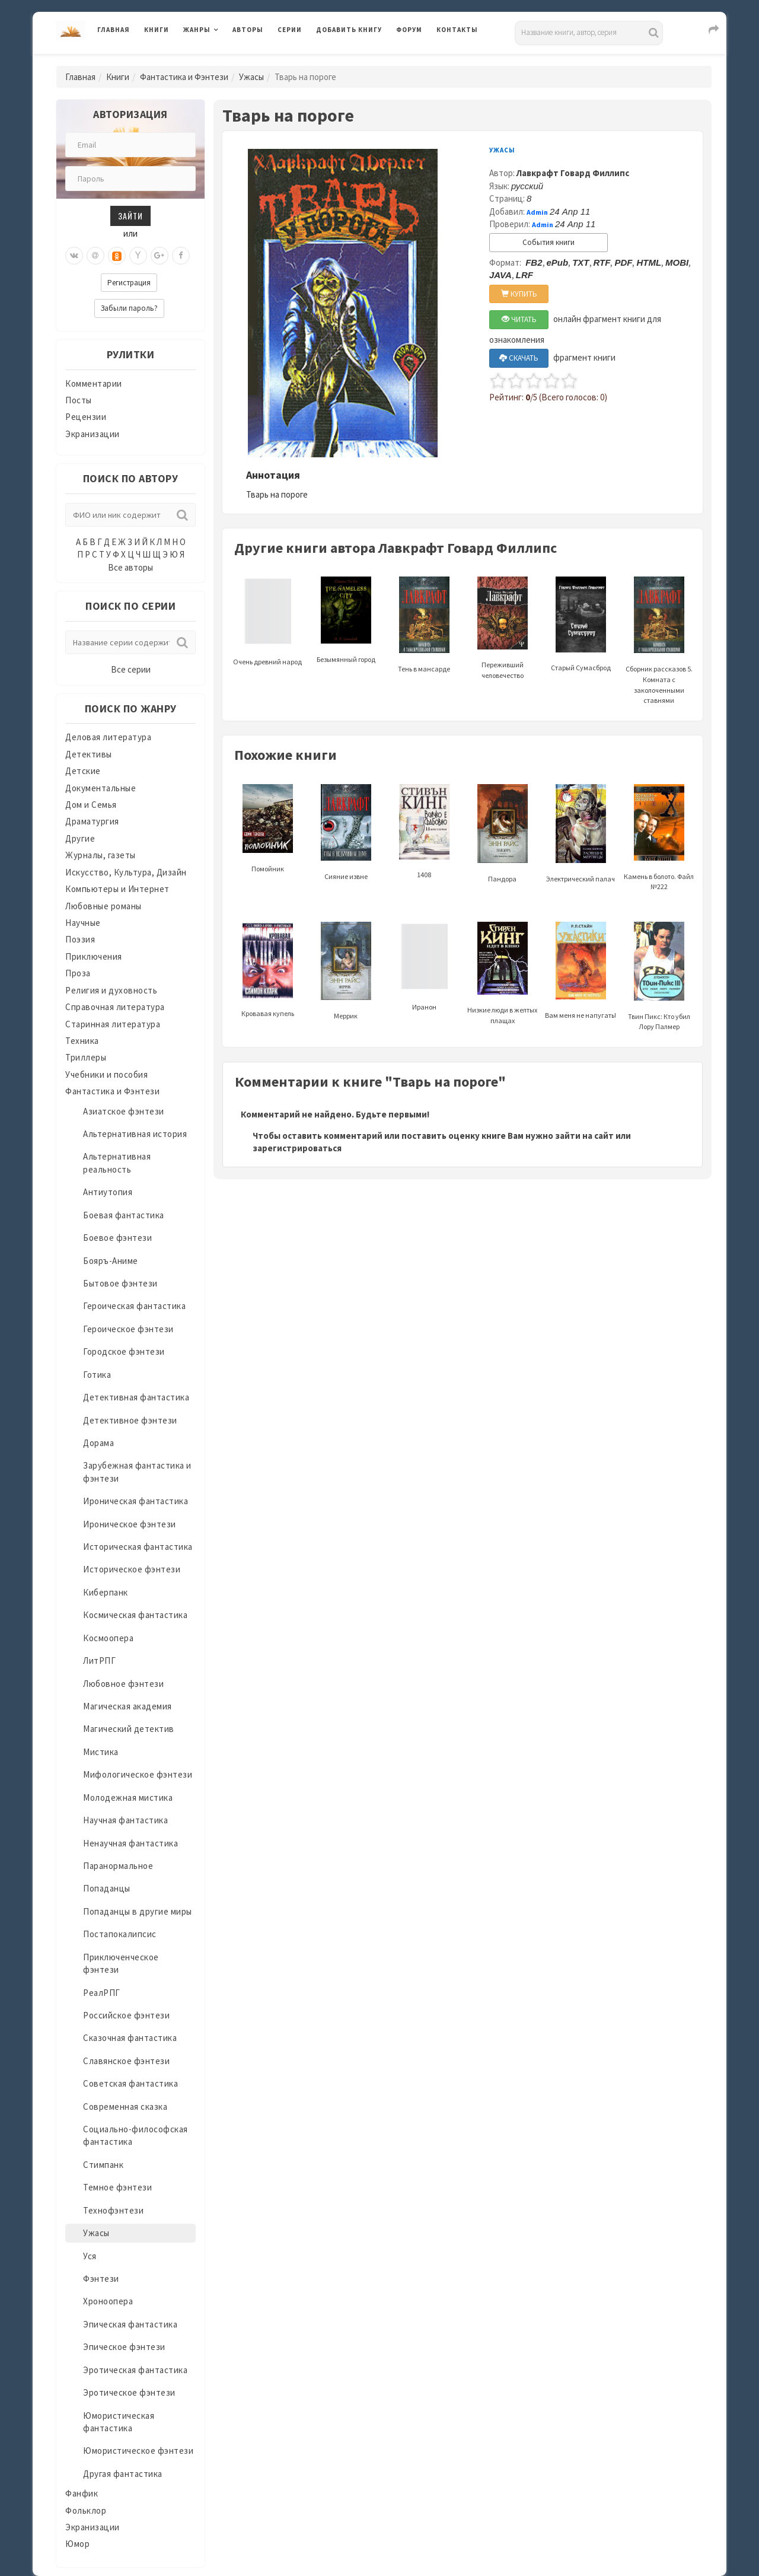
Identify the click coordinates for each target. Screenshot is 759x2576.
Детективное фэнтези (130, 1420)
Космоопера (108, 1638)
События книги (548, 242)
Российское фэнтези (126, 2015)
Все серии (131, 669)
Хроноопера (108, 2301)
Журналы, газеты (100, 855)
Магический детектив (128, 1728)
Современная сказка (125, 2106)
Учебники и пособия (106, 1074)
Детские (83, 770)
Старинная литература (112, 1024)
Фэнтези (101, 2278)
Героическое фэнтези (128, 1329)
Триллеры (85, 1057)
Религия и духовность (111, 990)
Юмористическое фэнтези (138, 2450)
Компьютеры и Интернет (117, 888)
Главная (113, 30)
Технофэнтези (113, 2210)
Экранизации (92, 434)
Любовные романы (103, 906)
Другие (80, 838)
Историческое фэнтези (131, 1569)
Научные (83, 922)
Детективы (88, 754)
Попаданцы (106, 1888)
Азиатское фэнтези (123, 1111)
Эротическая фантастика (135, 2370)
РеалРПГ (101, 1992)
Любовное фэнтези (123, 1683)
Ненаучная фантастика (130, 1843)
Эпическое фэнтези (124, 2346)
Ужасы (251, 76)
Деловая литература (108, 737)
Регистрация (129, 283)
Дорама (98, 1442)
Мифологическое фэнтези (137, 1774)
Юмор (77, 2543)
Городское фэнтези (124, 1351)
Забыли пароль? (129, 308)
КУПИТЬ (519, 294)
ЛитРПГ (99, 1660)
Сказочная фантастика (130, 2037)
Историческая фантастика (138, 1546)
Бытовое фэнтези (120, 1283)
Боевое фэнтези (117, 1237)
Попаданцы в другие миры (137, 1911)
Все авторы (130, 567)
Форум (409, 30)
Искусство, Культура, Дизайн (126, 872)
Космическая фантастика (135, 1614)
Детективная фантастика (136, 1397)
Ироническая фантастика (135, 1501)
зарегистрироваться (297, 1148)
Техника (82, 1040)
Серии (290, 30)
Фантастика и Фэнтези (184, 76)
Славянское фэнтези (126, 2060)
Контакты (457, 30)
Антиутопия (107, 1192)
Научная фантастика (125, 1820)
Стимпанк (103, 2164)
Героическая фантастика (134, 1305)
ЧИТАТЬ (519, 319)
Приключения (93, 956)
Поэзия (80, 939)
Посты (78, 400)
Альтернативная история (135, 1133)
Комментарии (93, 383)
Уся (90, 2256)
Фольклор (85, 2510)
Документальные (100, 788)
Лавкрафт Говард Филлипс (572, 173)
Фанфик (81, 2493)
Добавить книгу (349, 30)
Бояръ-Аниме (110, 1260)
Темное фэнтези (117, 2187)
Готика (97, 1374)
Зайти (130, 215)
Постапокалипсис (120, 1934)
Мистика (101, 1751)
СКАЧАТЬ (518, 358)
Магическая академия (127, 1706)
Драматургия (92, 821)
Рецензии (85, 416)
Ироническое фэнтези (129, 1524)
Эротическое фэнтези (129, 2392)
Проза (78, 973)
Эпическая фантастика (130, 2324)
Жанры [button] (197, 30)
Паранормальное (118, 1865)
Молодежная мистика (128, 1797)
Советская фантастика (130, 2083)
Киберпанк (105, 1592)
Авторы (247, 30)
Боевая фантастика (123, 1215)
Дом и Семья (91, 804)
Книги (156, 30)
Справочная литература (115, 1006)
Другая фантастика (122, 2473)
